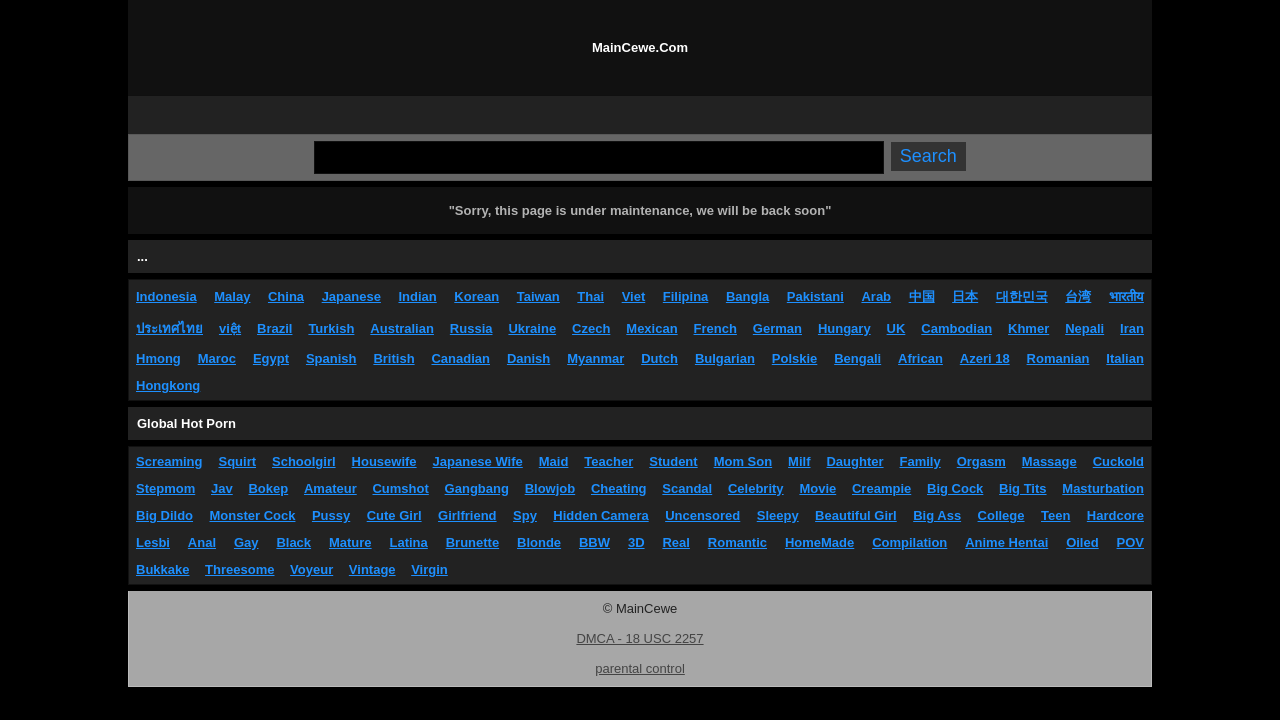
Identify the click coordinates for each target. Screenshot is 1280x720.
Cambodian (956, 328)
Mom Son (743, 461)
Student (673, 461)
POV (1130, 542)
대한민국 (1022, 296)
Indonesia (166, 296)
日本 (965, 296)
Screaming (169, 461)
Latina (409, 542)
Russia (471, 328)
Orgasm (981, 461)
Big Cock (955, 488)
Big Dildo (164, 515)
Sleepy (778, 515)
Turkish (331, 328)
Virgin (429, 569)
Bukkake (162, 569)
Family (920, 461)
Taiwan (538, 296)
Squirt (237, 461)
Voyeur (311, 569)
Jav (222, 488)
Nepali (1084, 328)
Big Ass (937, 515)
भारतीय (1126, 296)
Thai (590, 296)
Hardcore (1115, 515)
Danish (528, 358)
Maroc (217, 358)
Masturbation (1103, 488)
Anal (202, 542)
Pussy (331, 515)
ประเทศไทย (169, 328)
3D (636, 542)
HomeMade (819, 542)
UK (896, 328)
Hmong (158, 358)
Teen (1055, 515)
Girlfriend (467, 515)
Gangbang (477, 488)
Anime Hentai (1006, 542)
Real (675, 542)
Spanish (331, 358)
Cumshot (400, 488)
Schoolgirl (304, 461)
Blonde (539, 542)
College (1001, 515)
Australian (402, 328)
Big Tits (1022, 488)
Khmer (1028, 328)
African (920, 358)
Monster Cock (253, 515)
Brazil (274, 328)
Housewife (384, 461)
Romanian (1058, 358)
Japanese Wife (478, 461)
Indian (417, 296)
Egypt (271, 358)
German (777, 328)
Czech (591, 328)
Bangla (747, 296)
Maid (554, 461)
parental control (640, 668)
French (715, 328)
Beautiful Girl (856, 515)
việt (230, 328)
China (286, 296)
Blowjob (550, 488)
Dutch (659, 358)
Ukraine (532, 328)
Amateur (330, 488)
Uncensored (702, 515)
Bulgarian (725, 358)
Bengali (857, 358)
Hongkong (168, 385)
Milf (799, 461)
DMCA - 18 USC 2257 (639, 638)
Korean (476, 296)
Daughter (854, 461)
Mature (350, 542)
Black (293, 542)
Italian (1125, 358)
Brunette (472, 542)
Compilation (909, 542)
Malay (232, 296)
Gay (246, 542)
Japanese (351, 296)
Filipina (686, 296)
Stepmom (165, 488)
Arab (876, 296)
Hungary (844, 328)
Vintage (372, 569)
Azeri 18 (985, 358)
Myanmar (595, 358)
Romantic (737, 542)
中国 (922, 296)
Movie (817, 488)
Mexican (651, 328)
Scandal (687, 488)
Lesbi (153, 542)
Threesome (239, 569)
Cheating (619, 488)
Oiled (1082, 542)
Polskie (795, 358)
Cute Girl (394, 515)
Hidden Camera (600, 515)
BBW (594, 542)
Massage (1049, 461)
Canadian (460, 358)
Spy (525, 515)
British (393, 358)
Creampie (881, 488)
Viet (634, 296)
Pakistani (815, 296)
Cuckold (1118, 461)
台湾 (1078, 296)
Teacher (608, 461)
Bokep (268, 488)
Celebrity (756, 488)
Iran (1132, 328)
